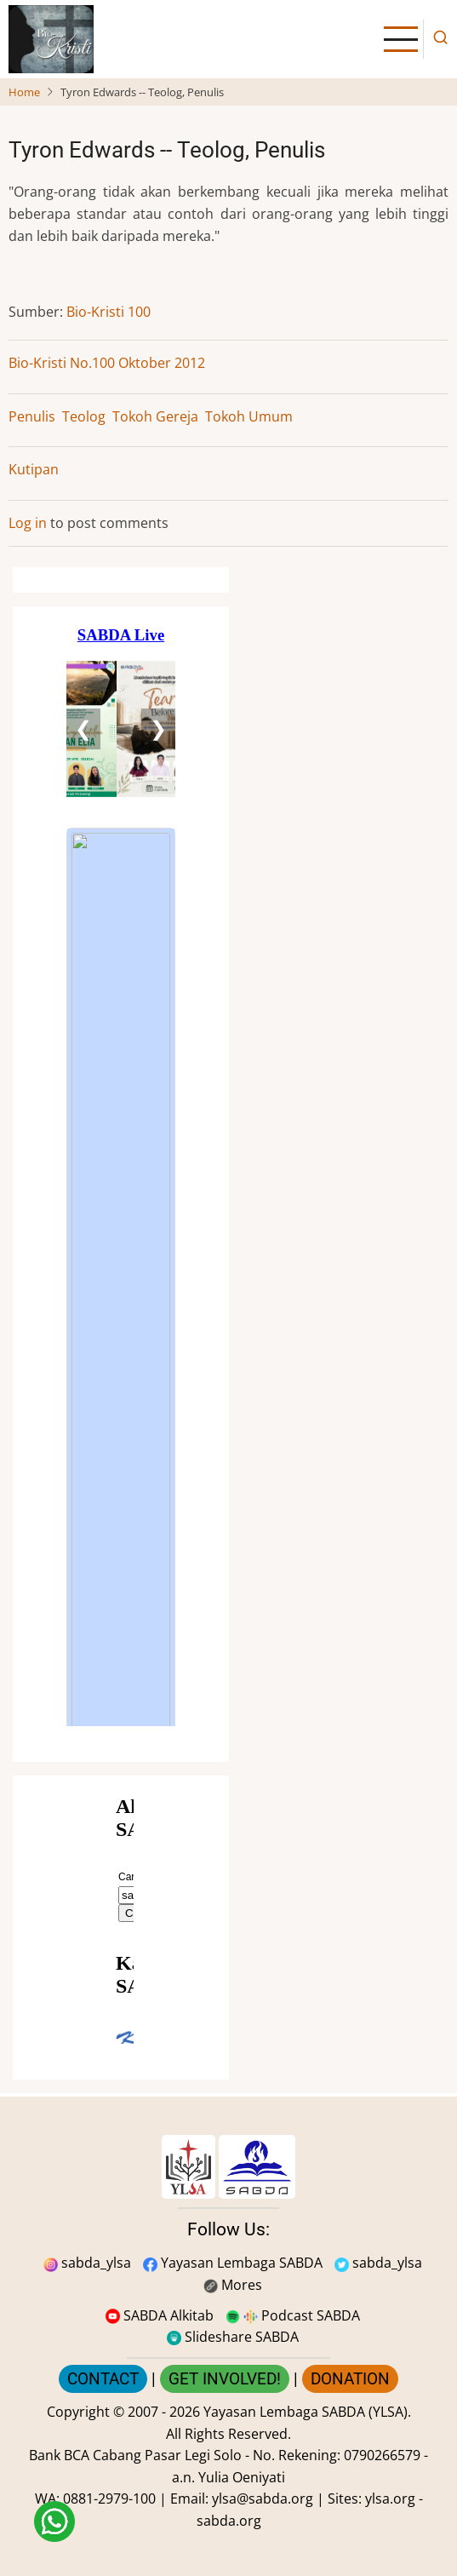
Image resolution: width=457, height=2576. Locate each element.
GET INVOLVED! (225, 2379)
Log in (28, 522)
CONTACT (103, 2379)
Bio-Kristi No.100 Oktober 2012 (107, 362)
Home (24, 92)
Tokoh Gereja (155, 416)
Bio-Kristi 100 (108, 311)
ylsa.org (390, 2498)
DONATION (350, 2379)
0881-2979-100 (109, 2498)
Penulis (32, 416)
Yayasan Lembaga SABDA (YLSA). (307, 2411)
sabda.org (229, 2520)
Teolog (84, 416)
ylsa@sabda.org (262, 2498)
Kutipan (34, 469)
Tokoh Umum (249, 416)
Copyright (78, 2411)
